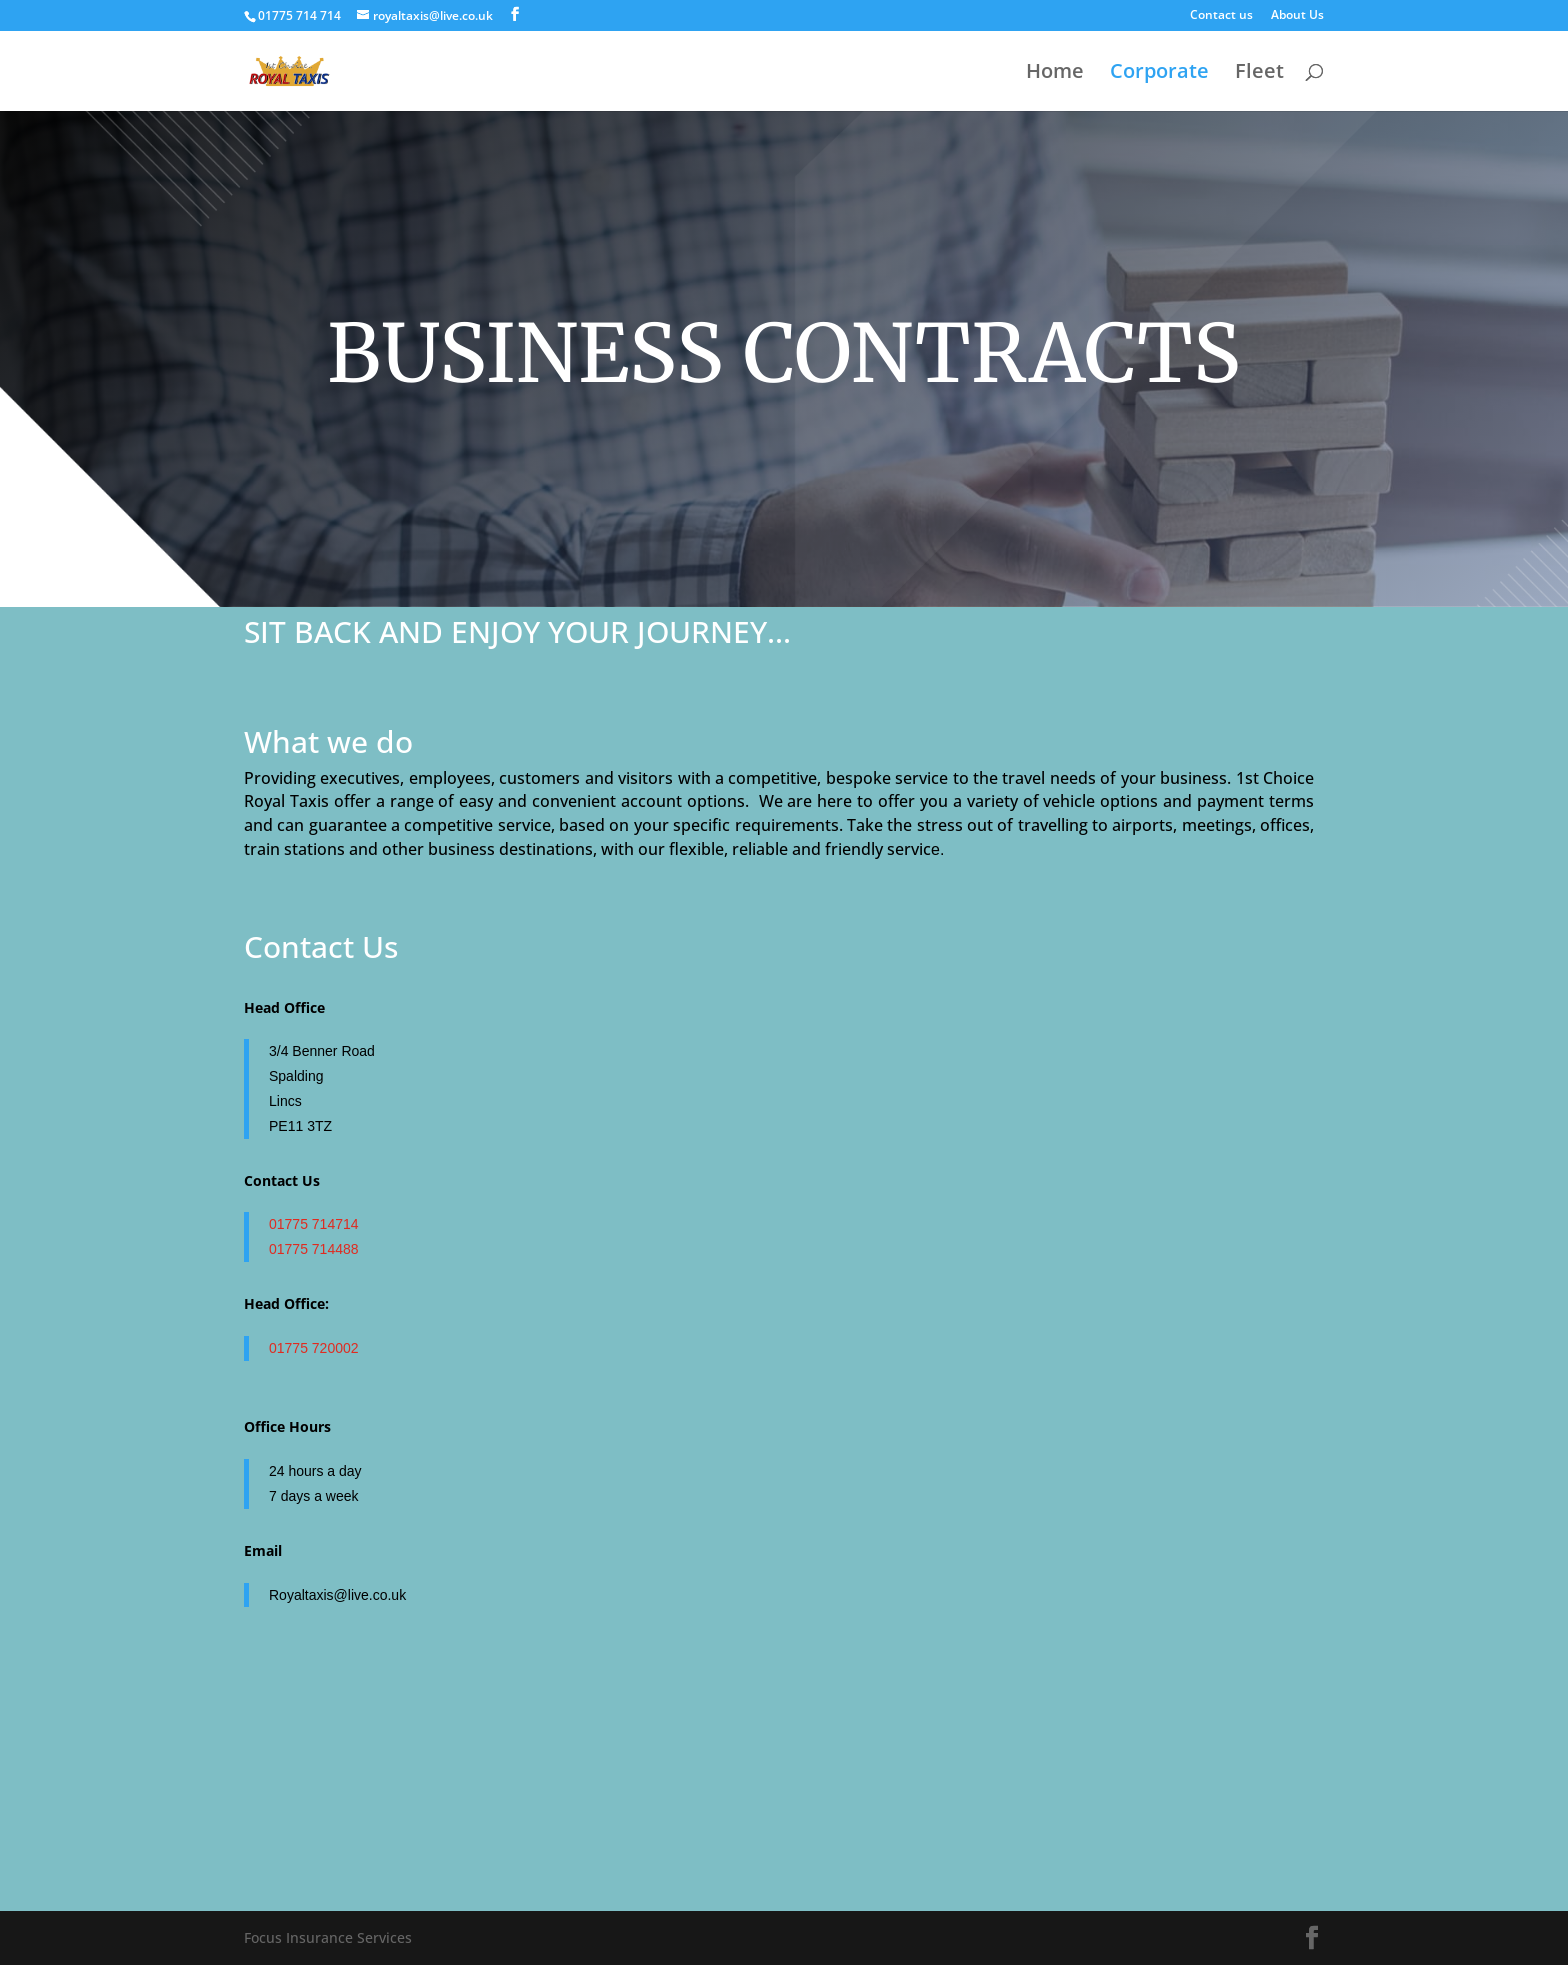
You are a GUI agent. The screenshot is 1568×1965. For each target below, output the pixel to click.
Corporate (1159, 74)
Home (1055, 74)
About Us (1297, 16)
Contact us (1221, 16)
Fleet (1259, 74)
